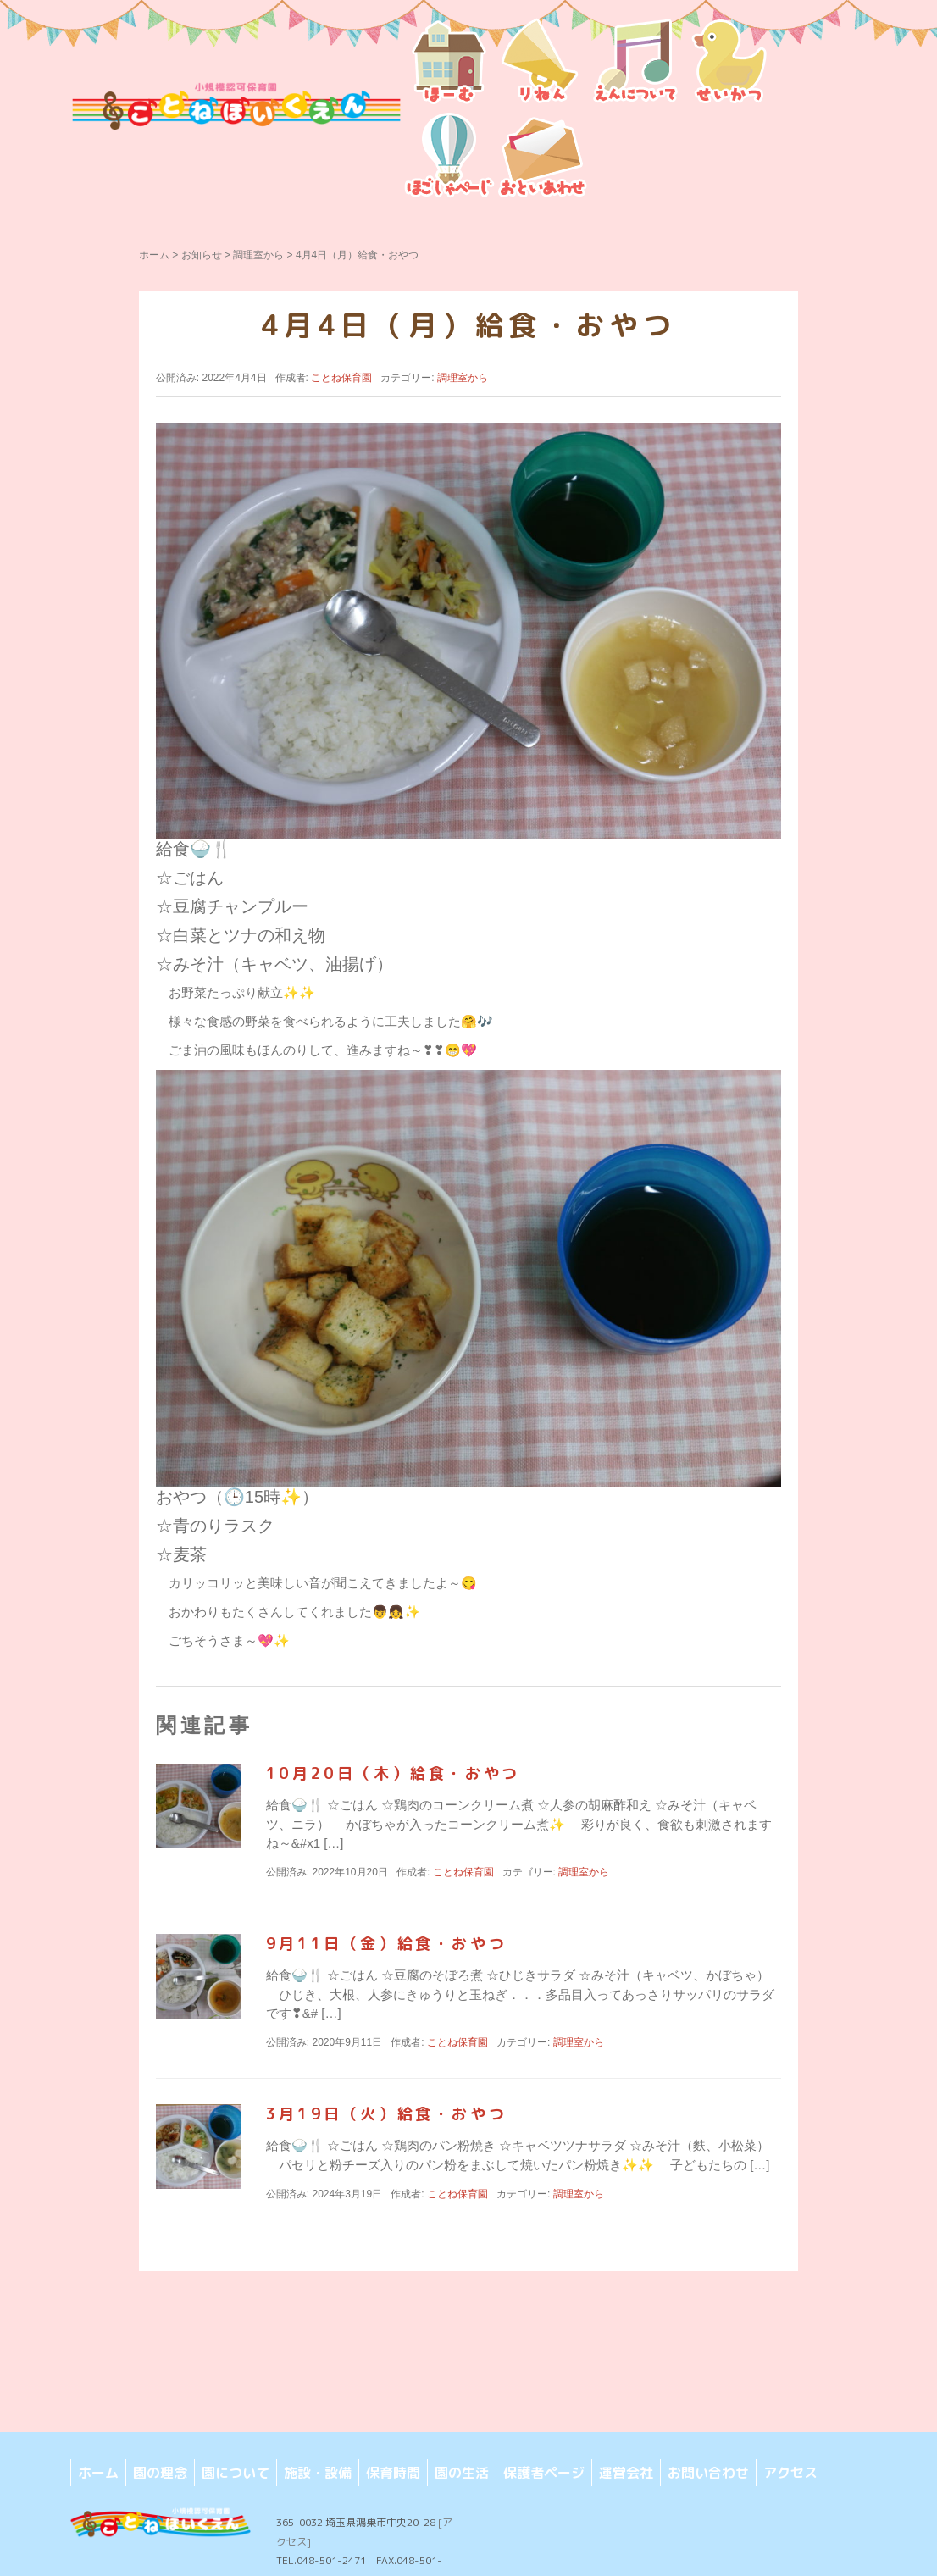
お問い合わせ (708, 2472)
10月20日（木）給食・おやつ (393, 1773)
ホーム (154, 255)
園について (235, 2472)
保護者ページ (544, 2472)
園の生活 (462, 2472)
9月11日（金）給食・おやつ (386, 1943)
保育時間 (393, 2472)
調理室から (258, 255)
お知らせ (201, 255)
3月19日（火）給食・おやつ (386, 2114)
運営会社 (626, 2472)
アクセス (790, 2472)
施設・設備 (318, 2472)
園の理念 (160, 2472)
